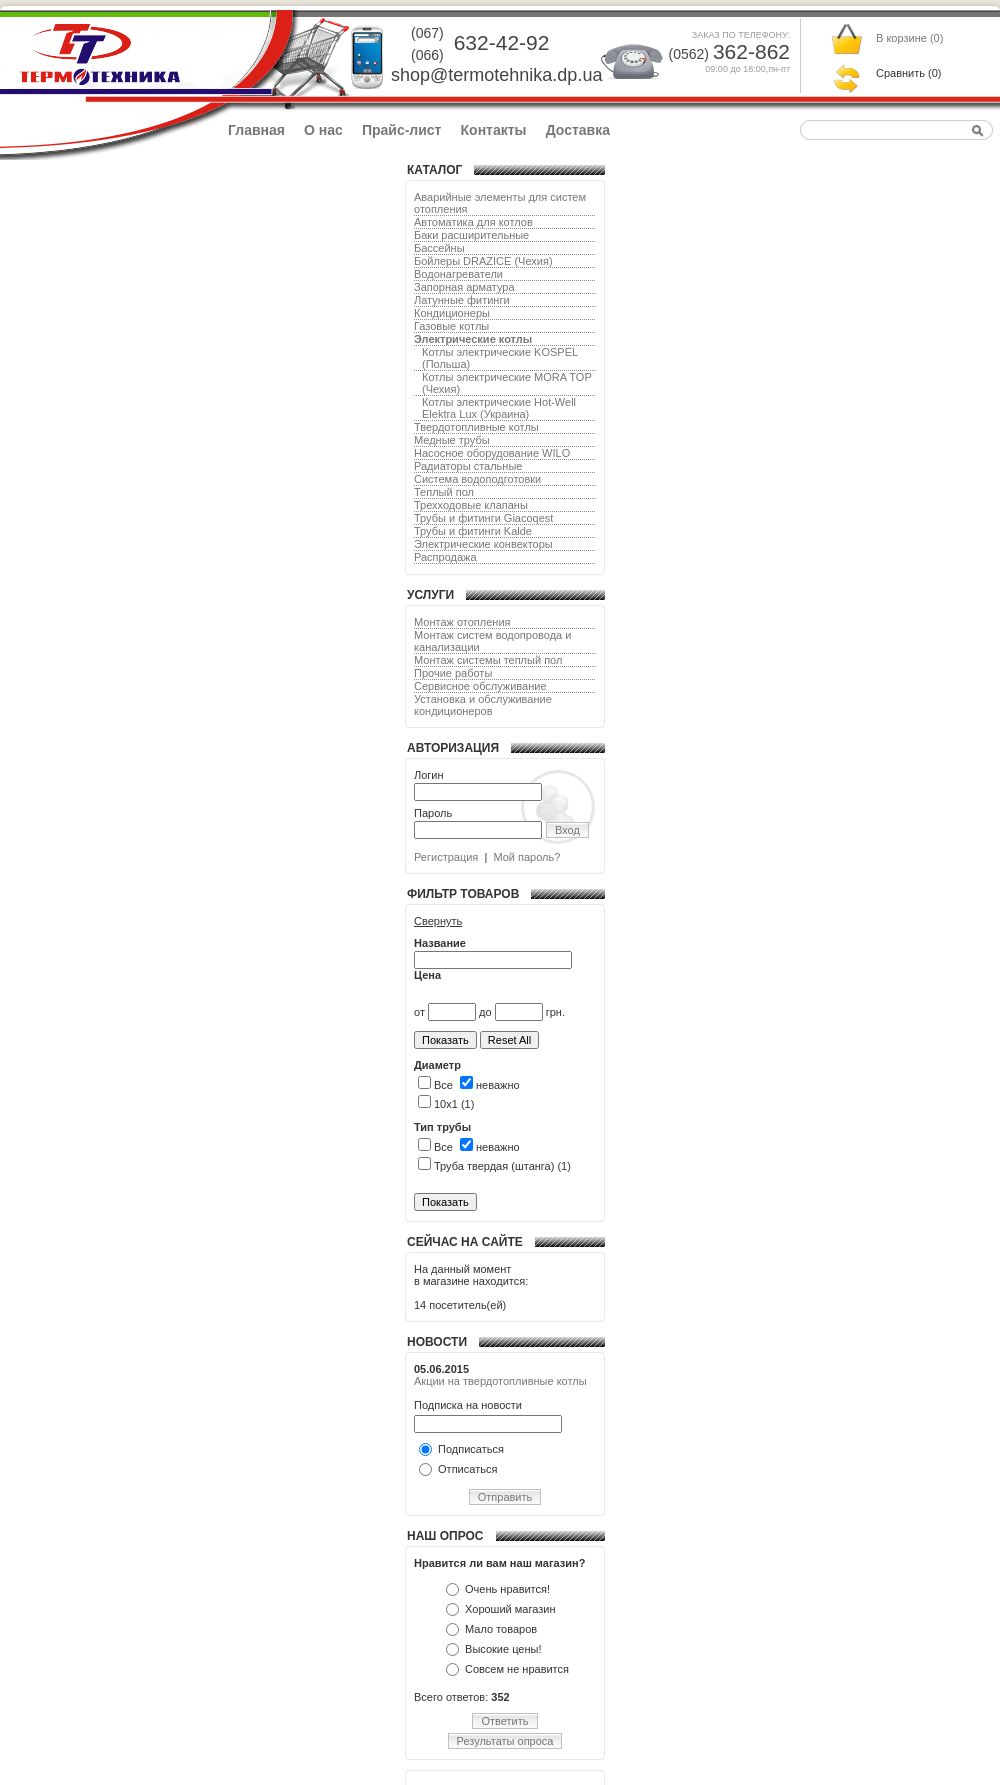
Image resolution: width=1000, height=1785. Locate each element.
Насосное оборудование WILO (492, 453)
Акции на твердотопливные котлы (500, 1381)
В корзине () (909, 38)
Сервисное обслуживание (480, 686)
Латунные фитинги (462, 300)
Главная (256, 130)
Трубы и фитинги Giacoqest (483, 518)
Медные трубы (452, 440)
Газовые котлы (451, 326)
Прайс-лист (402, 130)
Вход (567, 830)
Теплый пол (444, 492)
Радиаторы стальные (468, 466)
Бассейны (439, 248)
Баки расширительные (471, 235)
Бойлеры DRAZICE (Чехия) (483, 261)
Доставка (578, 130)
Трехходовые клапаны (471, 505)
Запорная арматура (464, 287)
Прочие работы (453, 673)
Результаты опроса (505, 1741)
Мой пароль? (526, 857)
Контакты (494, 130)
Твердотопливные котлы (476, 427)
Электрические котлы (473, 339)
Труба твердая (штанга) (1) (494, 1166)
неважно (490, 1085)
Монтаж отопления (462, 622)
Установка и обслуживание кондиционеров (483, 705)
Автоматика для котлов (473, 222)
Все (435, 1085)
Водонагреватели (458, 274)
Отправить (505, 1497)
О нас (323, 130)
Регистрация (446, 857)
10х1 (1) (446, 1104)
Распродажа (445, 557)
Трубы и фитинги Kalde (473, 531)
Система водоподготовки (477, 479)
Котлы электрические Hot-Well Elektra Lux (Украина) (499, 408)
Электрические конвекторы (483, 544)
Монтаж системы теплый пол (488, 660)
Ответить (504, 1721)
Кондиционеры (452, 313)
